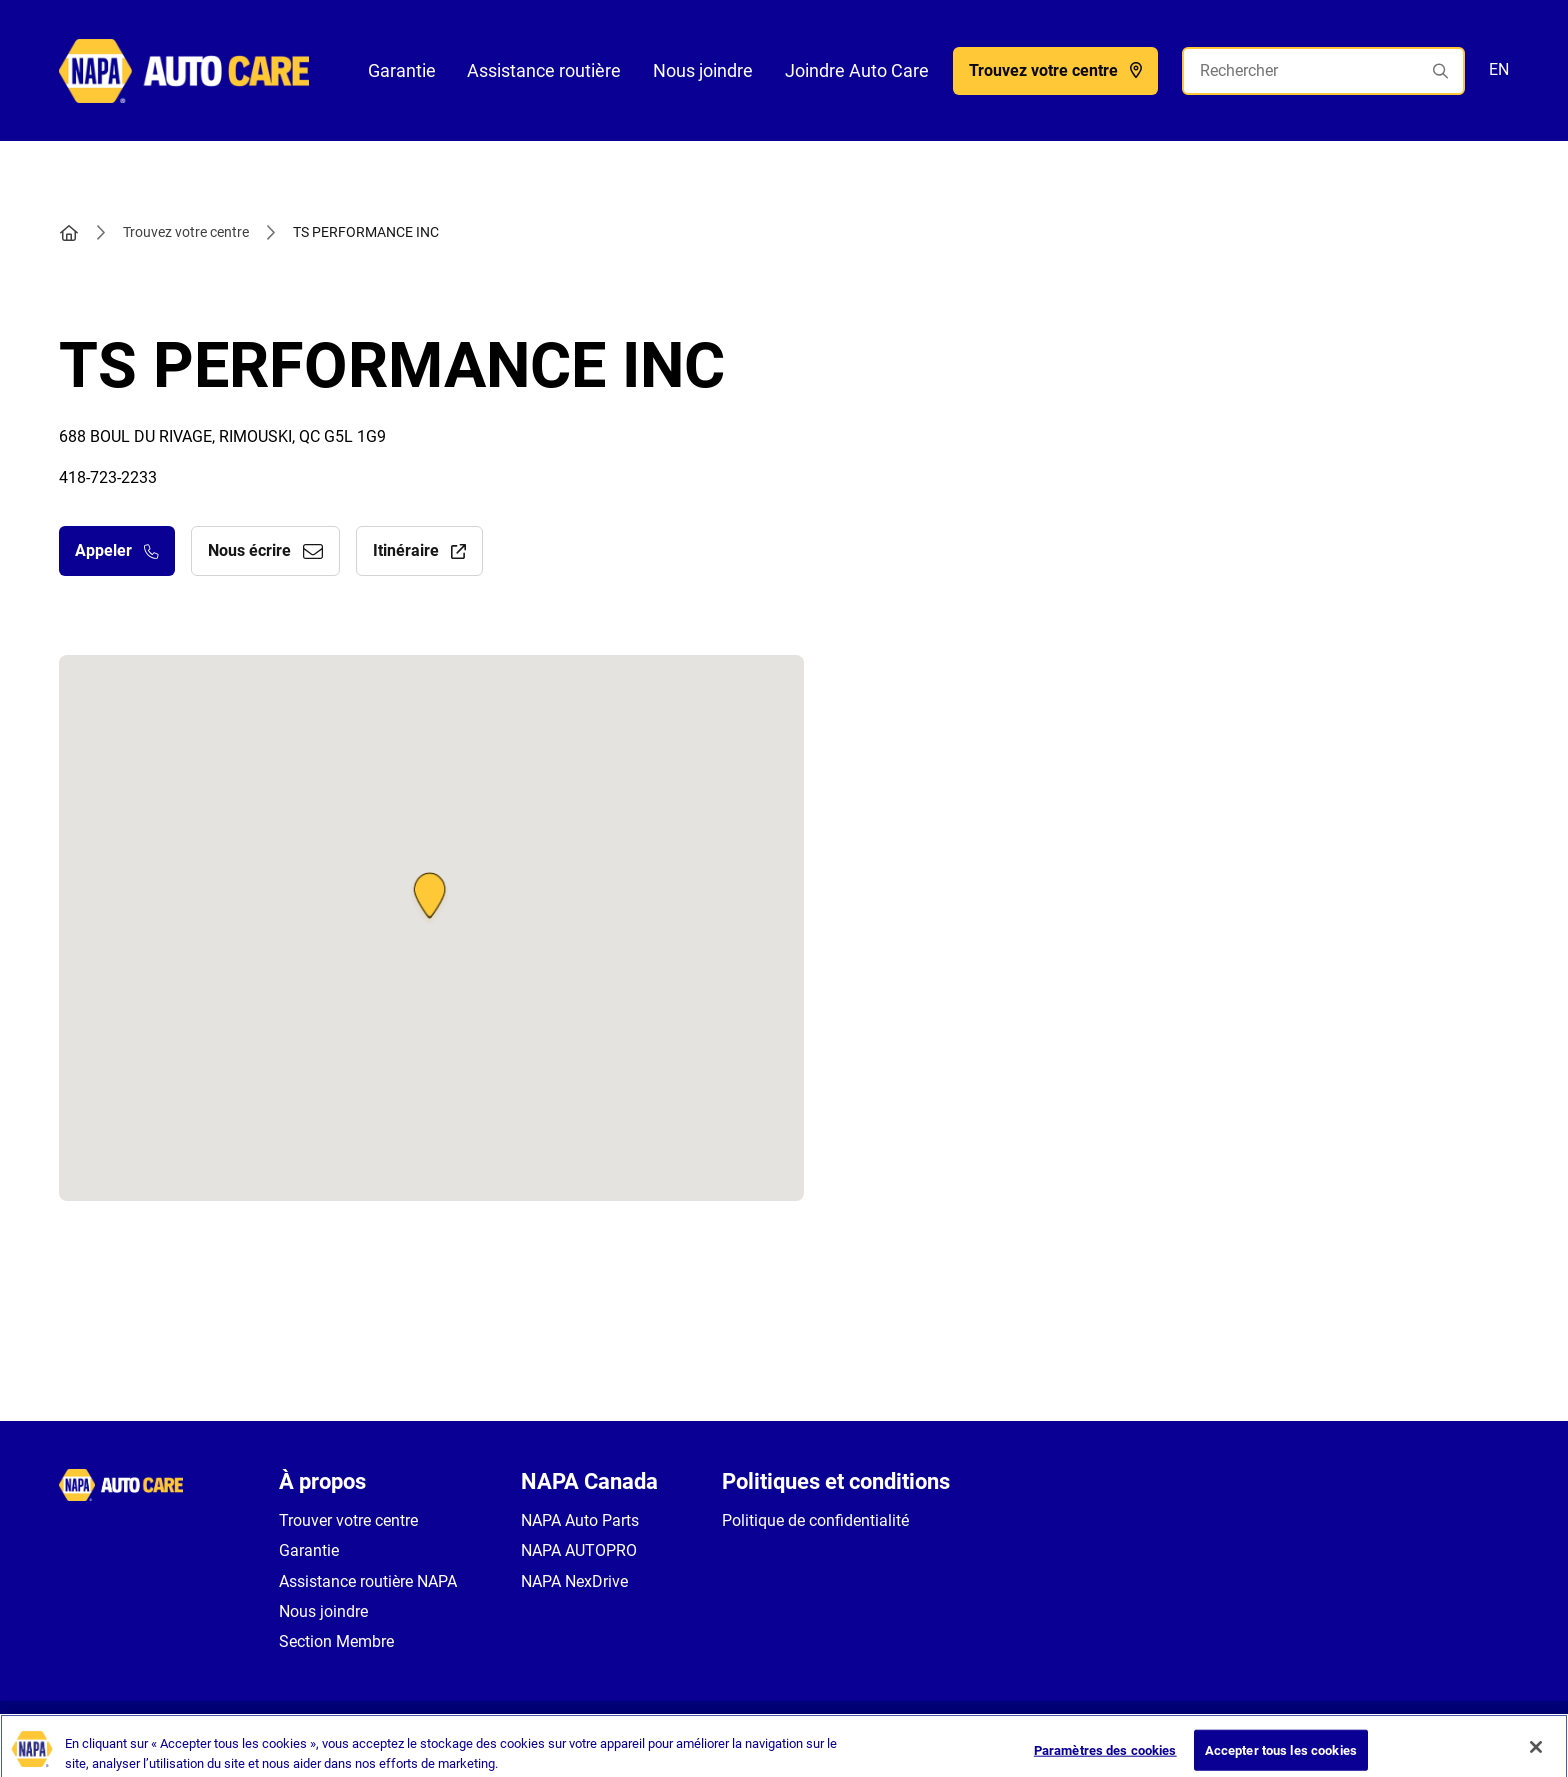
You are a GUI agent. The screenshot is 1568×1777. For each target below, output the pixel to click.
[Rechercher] (1323, 71)
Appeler (117, 550)
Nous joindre (703, 70)
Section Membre (336, 1641)
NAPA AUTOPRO (579, 1550)
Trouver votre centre (348, 1520)
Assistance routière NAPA (368, 1581)
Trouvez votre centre (186, 232)
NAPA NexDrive (574, 1581)
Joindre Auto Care (857, 70)
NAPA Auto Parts (580, 1520)
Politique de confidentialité (815, 1520)
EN (1499, 69)
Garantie (402, 70)
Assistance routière (544, 70)
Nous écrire (265, 550)
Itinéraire (419, 550)
